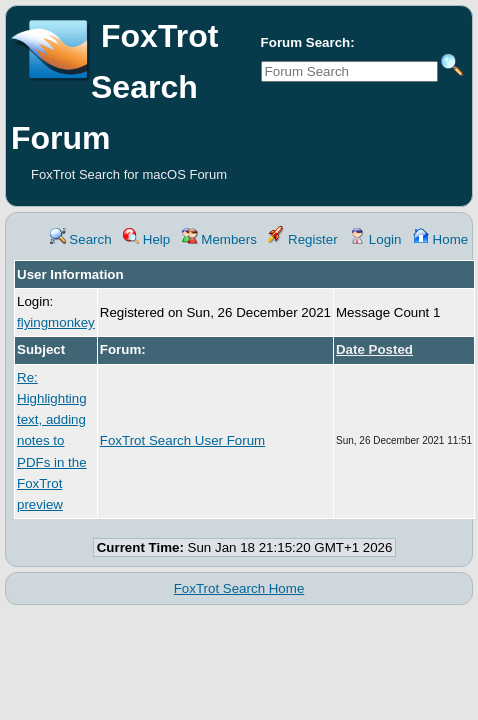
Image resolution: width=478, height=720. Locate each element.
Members (219, 239)
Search (81, 239)
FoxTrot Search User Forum (182, 440)
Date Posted (374, 349)
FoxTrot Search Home (239, 588)
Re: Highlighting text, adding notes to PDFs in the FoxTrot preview (52, 441)
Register (302, 239)
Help (146, 239)
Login (375, 239)
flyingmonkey (56, 322)
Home (440, 239)
